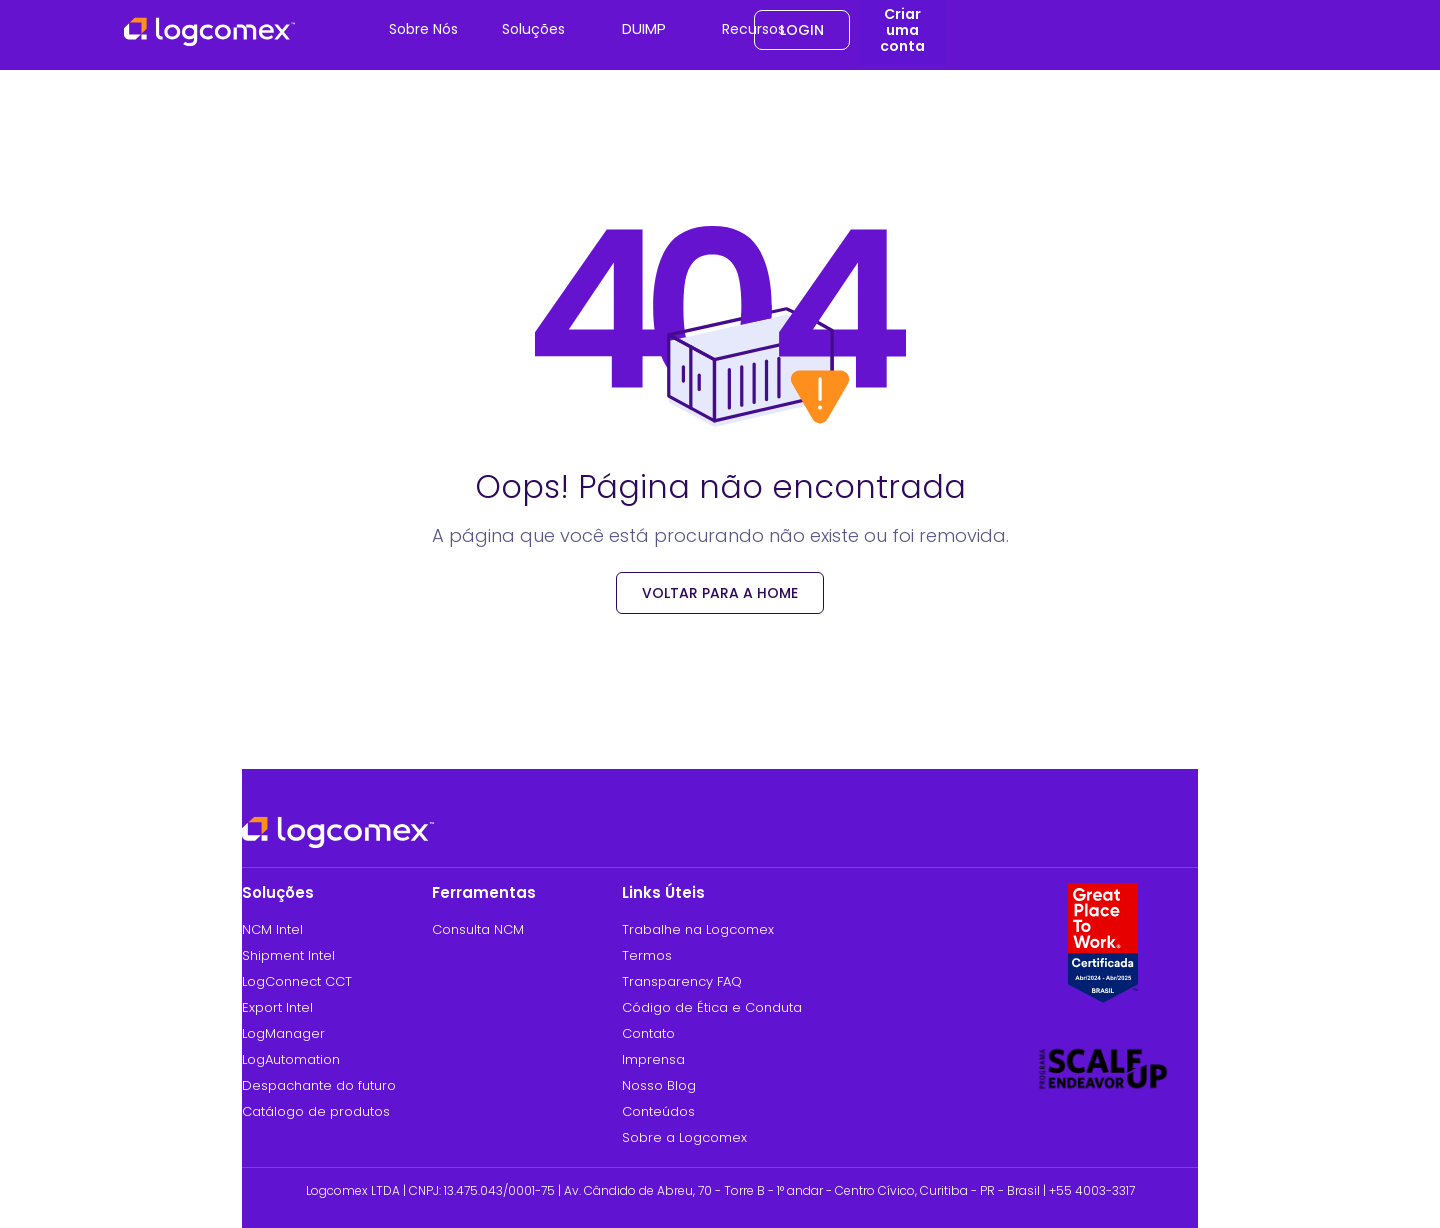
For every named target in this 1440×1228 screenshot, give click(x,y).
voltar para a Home (720, 593)
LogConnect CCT (297, 981)
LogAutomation (291, 1059)
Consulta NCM (478, 929)
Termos (647, 955)
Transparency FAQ (682, 981)
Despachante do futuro (319, 1085)
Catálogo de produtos (316, 1111)
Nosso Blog (659, 1085)
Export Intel (277, 1007)
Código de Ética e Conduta (712, 1007)
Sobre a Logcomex (684, 1137)
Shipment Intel (288, 955)
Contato (648, 1033)
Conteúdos (658, 1111)
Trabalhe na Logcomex (698, 929)
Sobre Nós (423, 29)
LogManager (283, 1033)
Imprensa (653, 1059)
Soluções (533, 29)
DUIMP (644, 28)
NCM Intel (272, 929)
